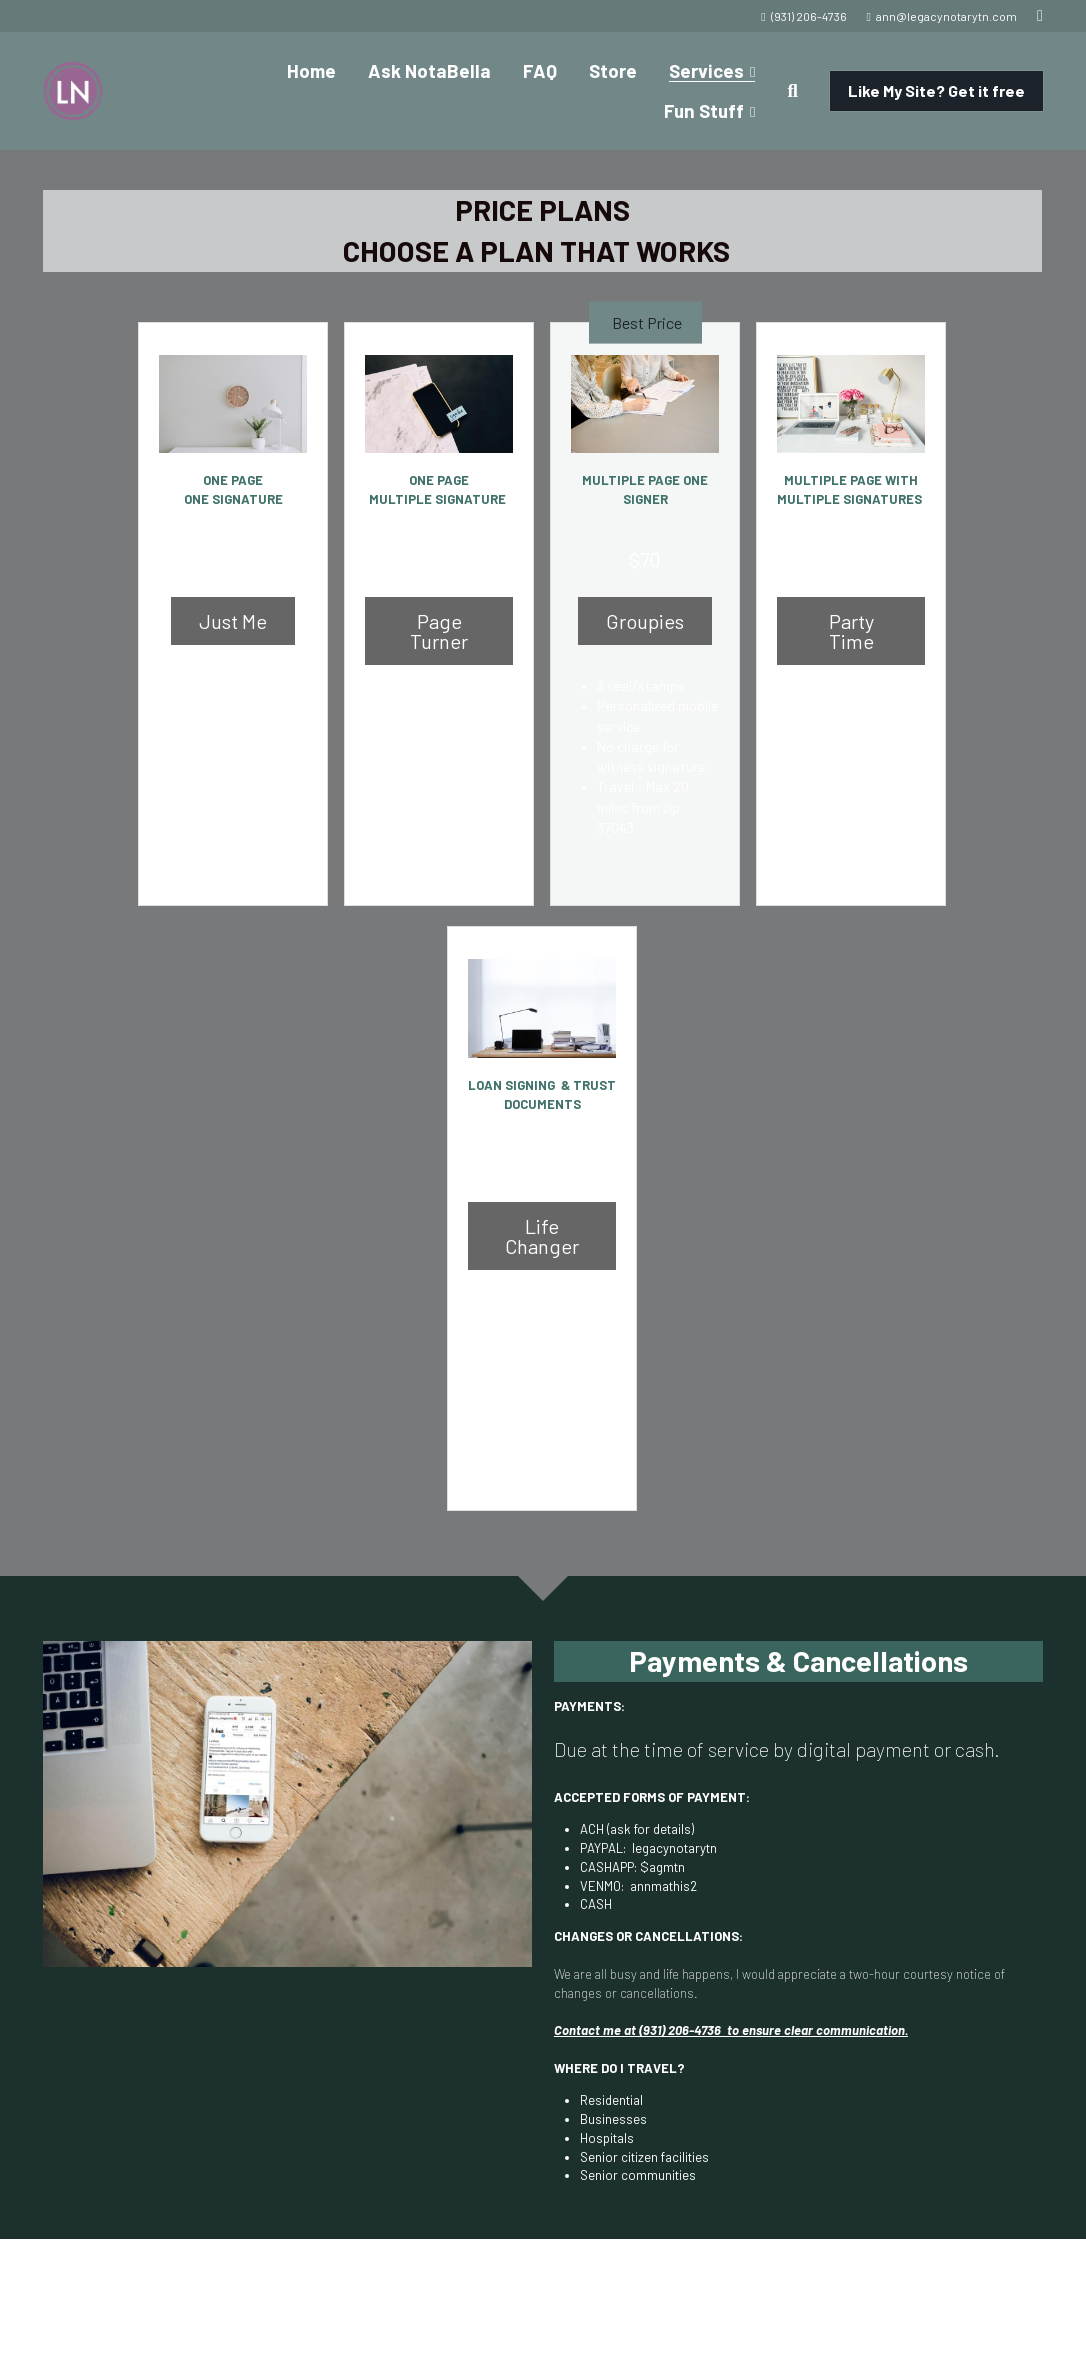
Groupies (645, 616)
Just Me (233, 616)
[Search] (792, 91)
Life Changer (542, 1193)
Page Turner (439, 616)
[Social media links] (1040, 16)
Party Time (851, 616)
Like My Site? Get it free (936, 90)
